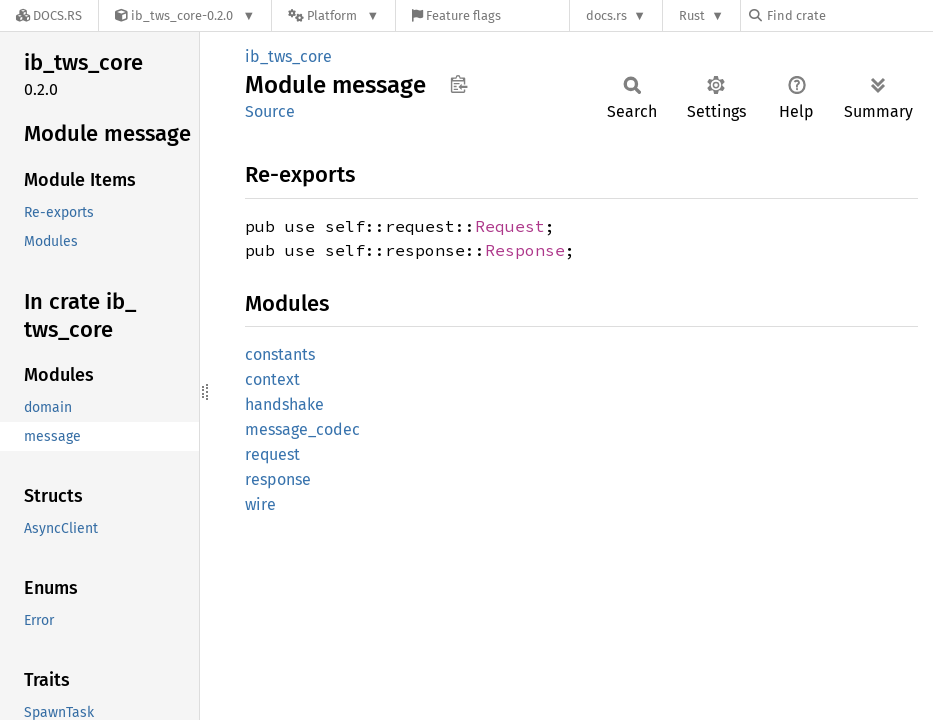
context (272, 379)
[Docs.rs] (49, 15)
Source (270, 111)
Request (510, 226)
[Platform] (333, 15)
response (278, 479)
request (272, 454)
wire (260, 504)
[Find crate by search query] (849, 15)
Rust (692, 15)
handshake (284, 404)
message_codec (302, 429)
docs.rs (606, 15)
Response (525, 250)
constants (280, 354)
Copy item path (458, 84)
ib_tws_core (288, 56)
